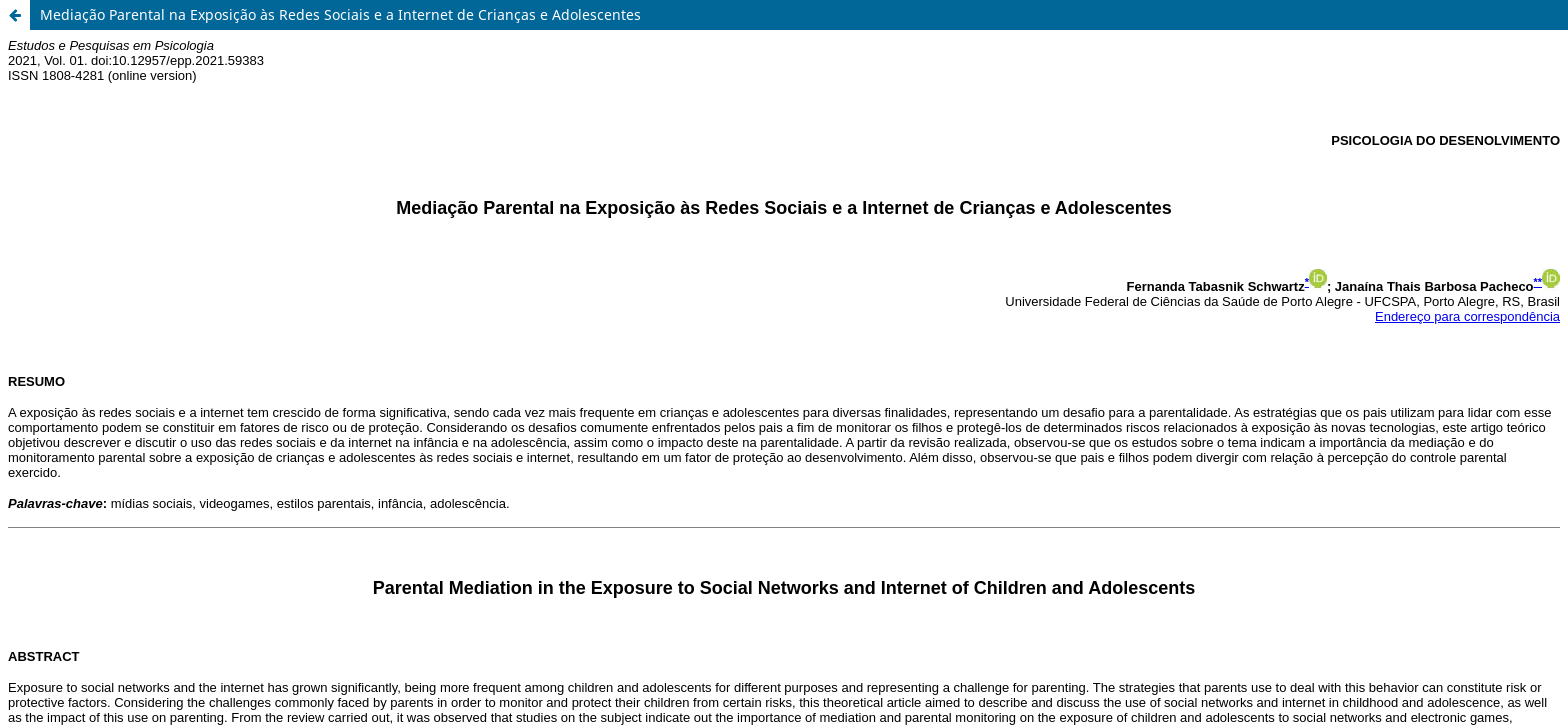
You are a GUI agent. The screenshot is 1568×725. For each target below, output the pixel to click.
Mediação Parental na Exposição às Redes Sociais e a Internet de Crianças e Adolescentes (340, 14)
